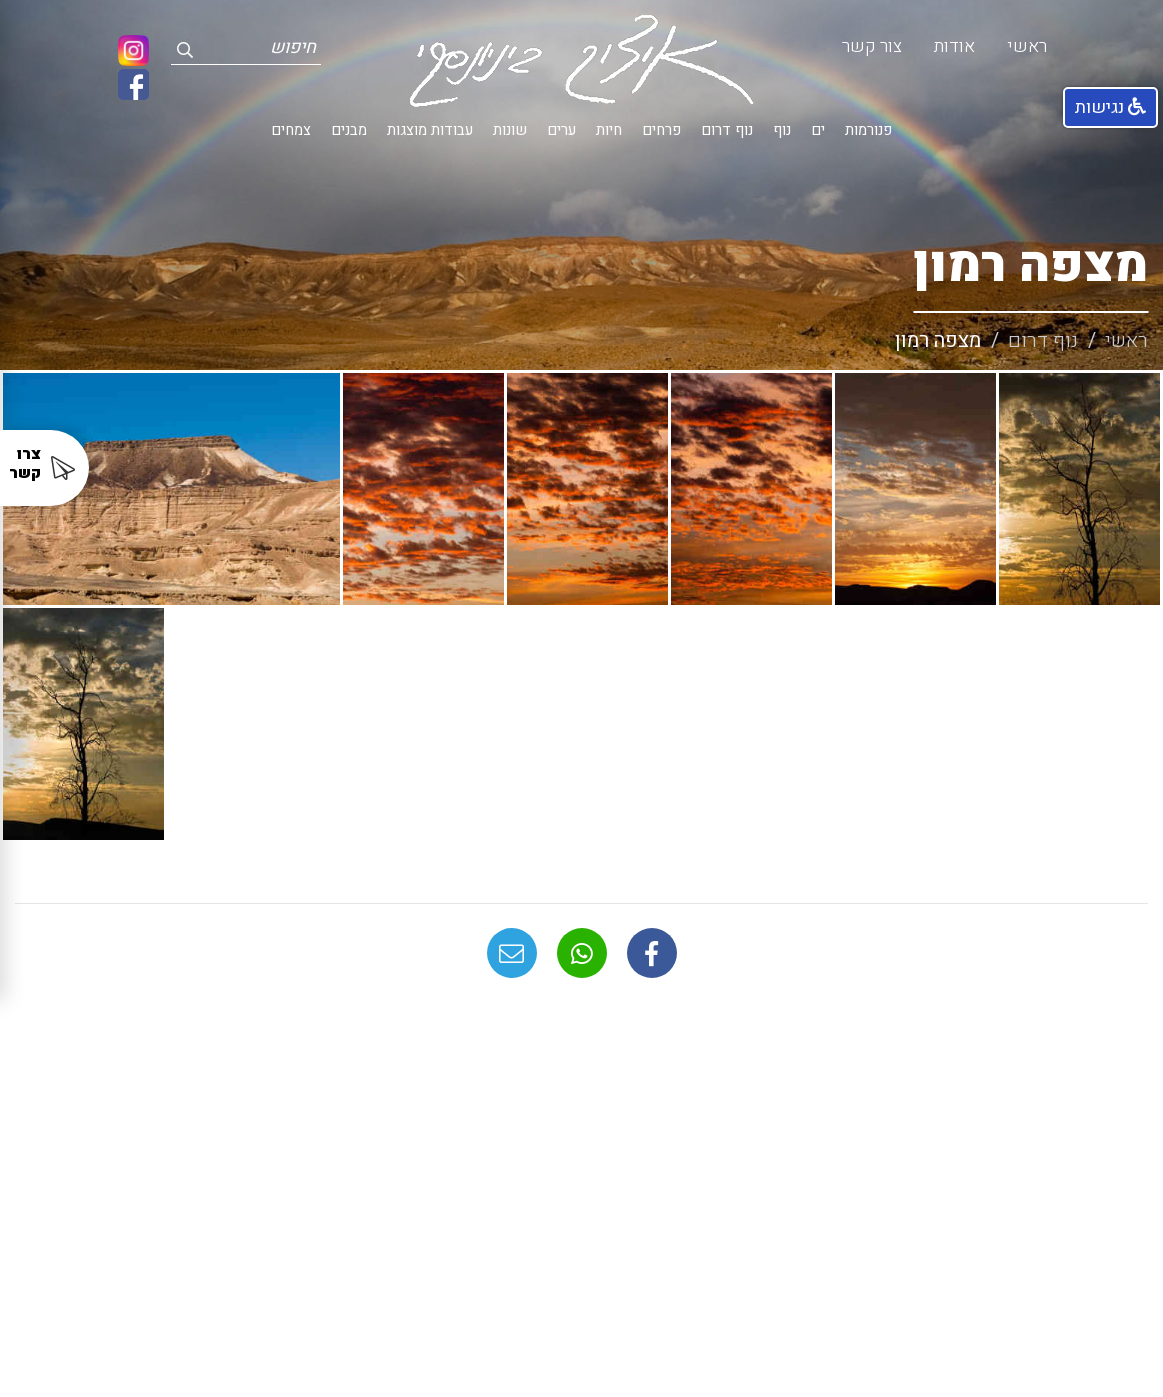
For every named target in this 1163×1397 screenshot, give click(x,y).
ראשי (1027, 46)
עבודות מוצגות (430, 130)
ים (818, 130)
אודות (954, 46)
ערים (561, 130)
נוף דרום (727, 130)
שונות (510, 130)
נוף (782, 130)
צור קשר (872, 46)
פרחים (661, 130)
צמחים (291, 130)
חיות (609, 130)
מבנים (349, 130)
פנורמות (868, 130)
